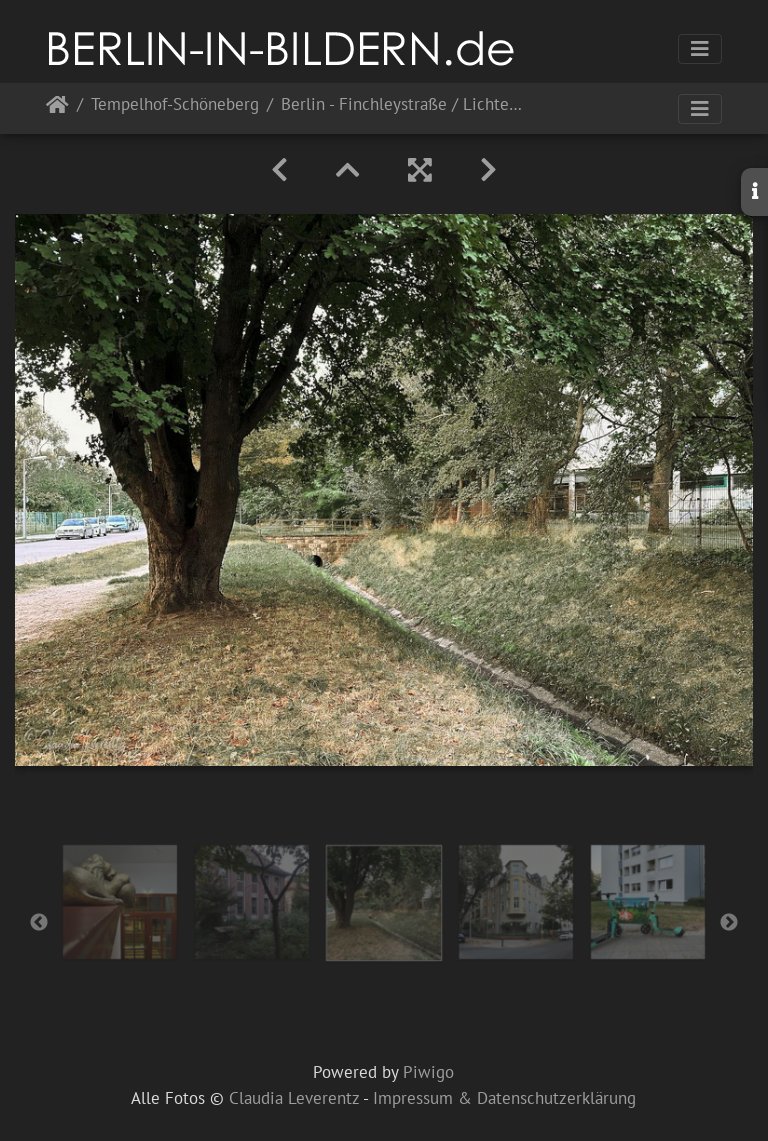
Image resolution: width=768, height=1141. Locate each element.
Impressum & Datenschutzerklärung (504, 1098)
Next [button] (729, 923)
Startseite (57, 108)
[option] (120, 902)
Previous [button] (39, 923)
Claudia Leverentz (294, 1098)
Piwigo (428, 1072)
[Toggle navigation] (700, 49)
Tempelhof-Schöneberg (175, 105)
